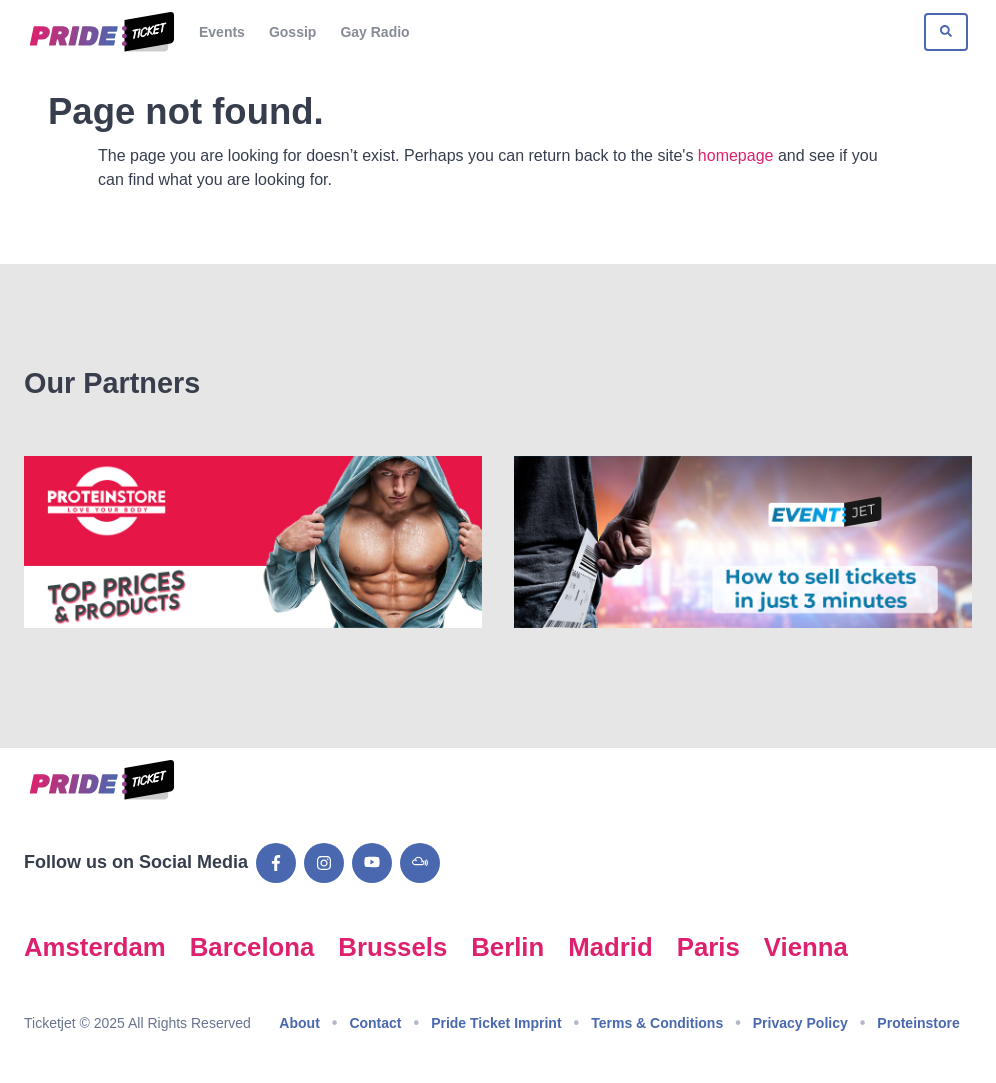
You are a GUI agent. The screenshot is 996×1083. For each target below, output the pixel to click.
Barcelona (252, 947)
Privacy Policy (800, 1023)
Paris (708, 947)
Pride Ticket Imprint (496, 1023)
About (299, 1023)
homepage (736, 155)
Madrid (610, 947)
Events (222, 32)
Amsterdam (95, 947)
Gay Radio (374, 32)
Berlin (507, 947)
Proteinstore (918, 1023)
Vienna (806, 947)
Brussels (392, 947)
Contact (375, 1023)
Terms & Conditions (657, 1023)
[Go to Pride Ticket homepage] (99, 32)
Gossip (292, 32)
